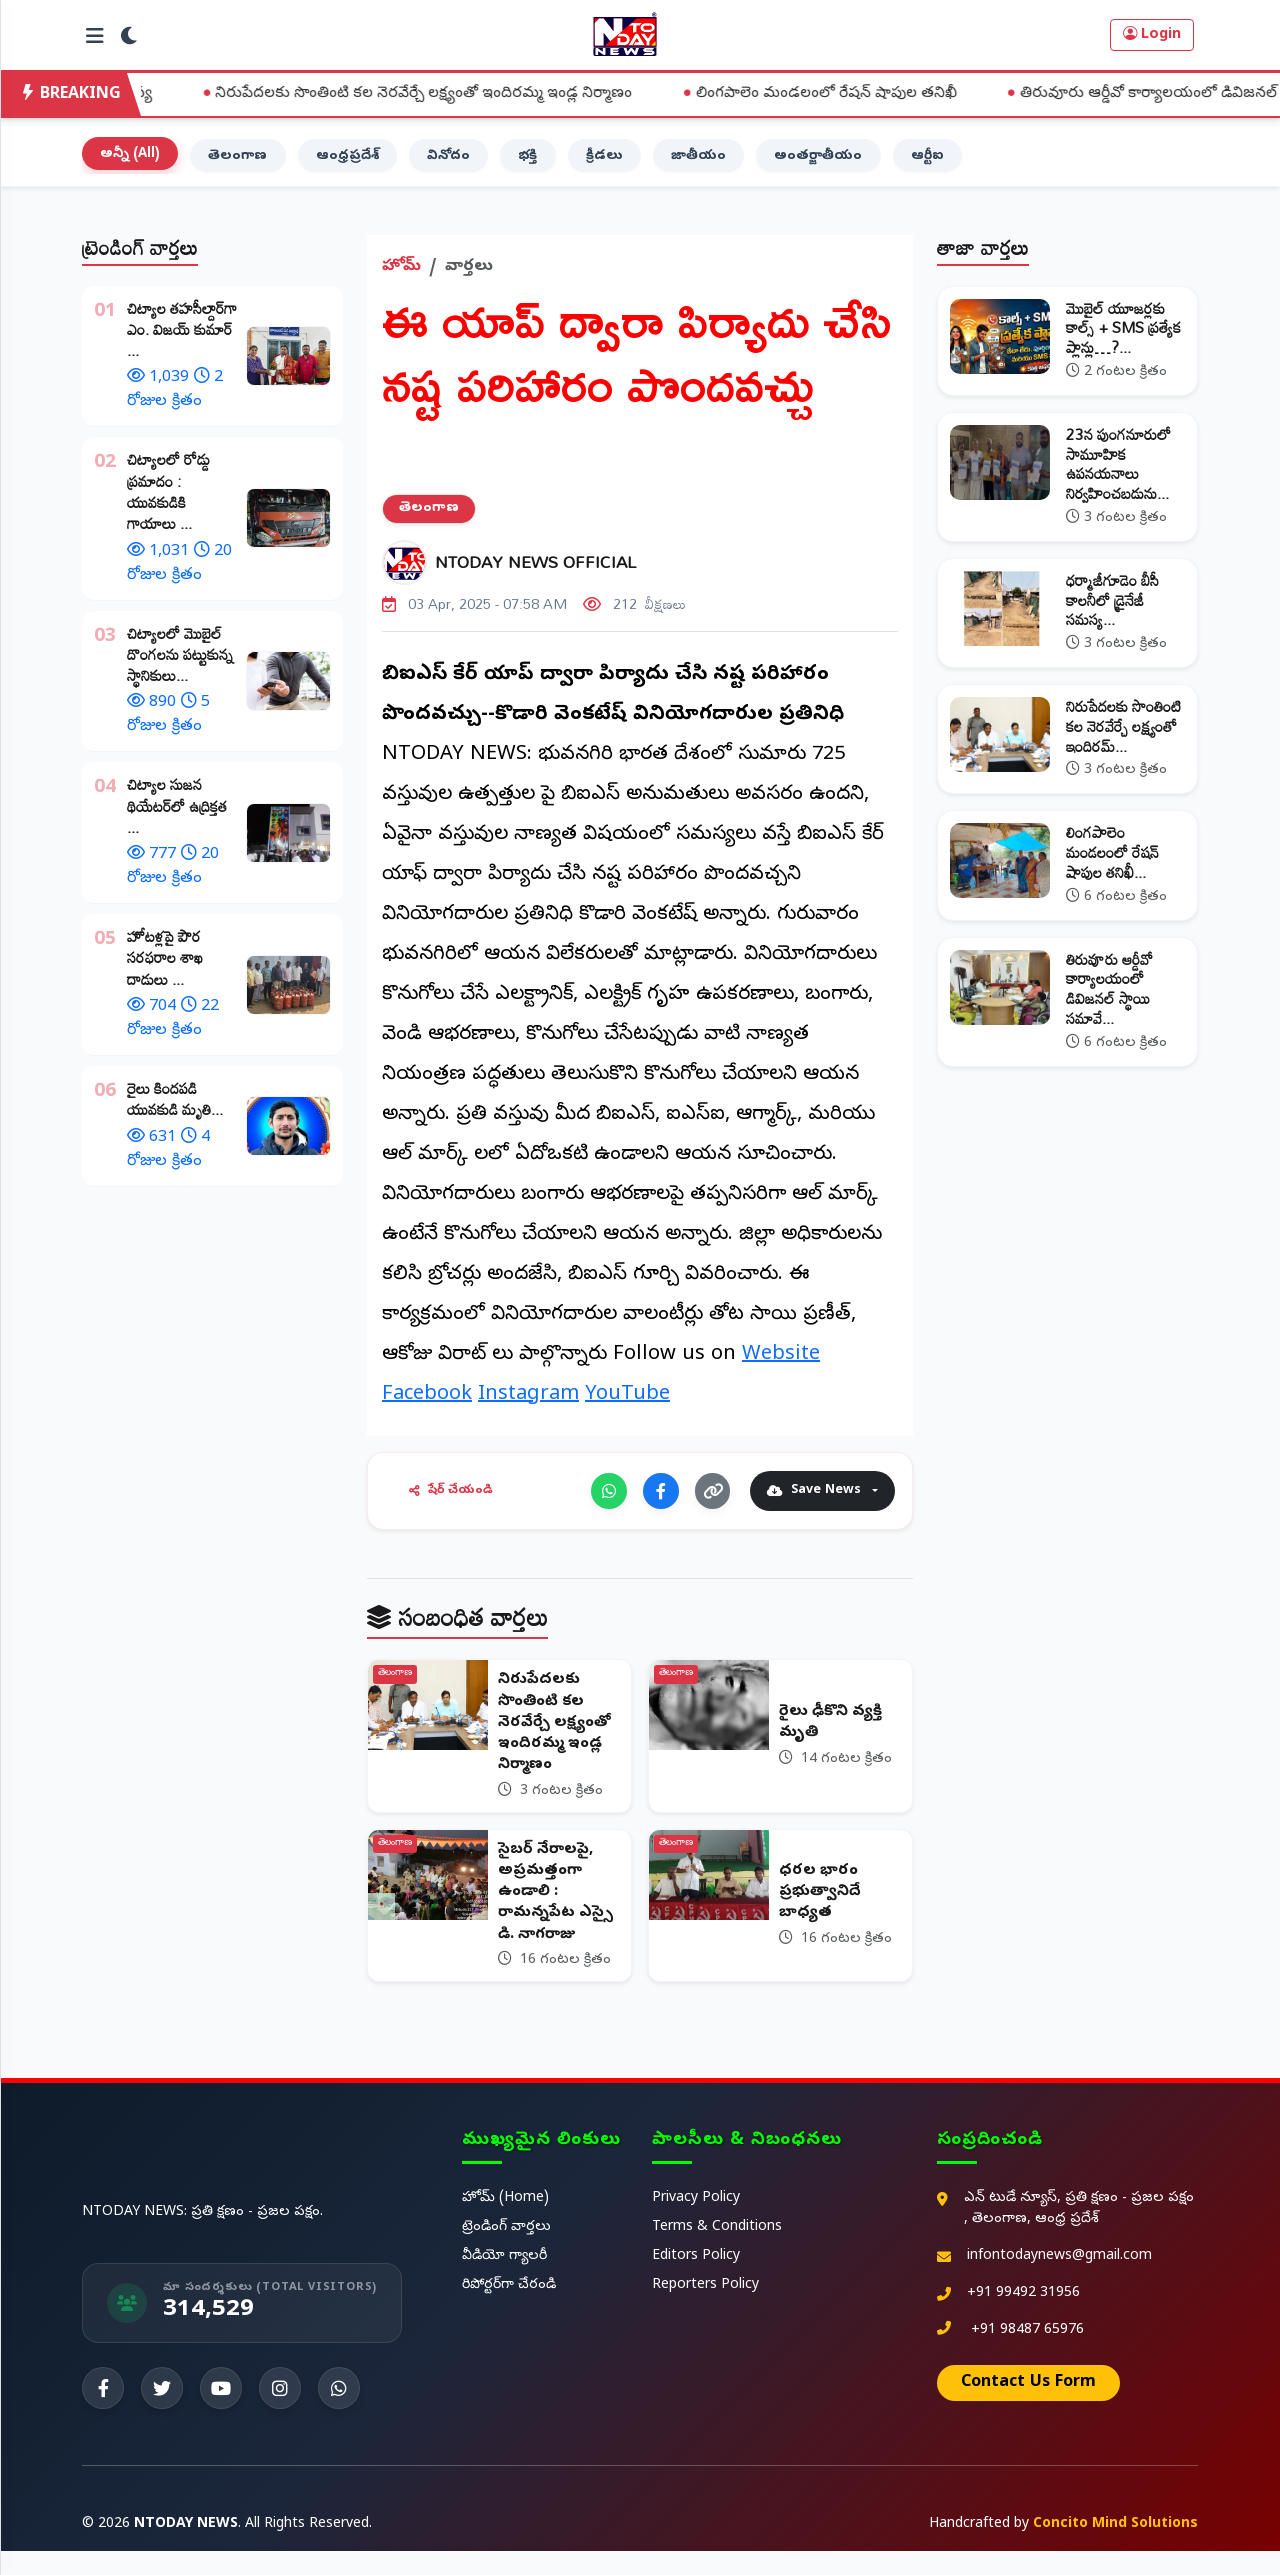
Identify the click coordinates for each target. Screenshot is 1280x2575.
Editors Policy (696, 2280)
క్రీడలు (636, 164)
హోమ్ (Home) (505, 2222)
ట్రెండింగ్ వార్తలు (506, 2251)
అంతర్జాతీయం (862, 164)
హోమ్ (401, 277)
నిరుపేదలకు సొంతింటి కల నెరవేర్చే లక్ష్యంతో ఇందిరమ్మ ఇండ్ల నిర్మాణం (512, 94)
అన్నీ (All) (134, 162)
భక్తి (556, 164)
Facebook (427, 1405)
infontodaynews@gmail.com (1059, 2280)
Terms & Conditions (717, 2251)
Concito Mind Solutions (1115, 2548)
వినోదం (471, 164)
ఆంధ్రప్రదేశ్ (364, 164)
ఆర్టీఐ (977, 164)
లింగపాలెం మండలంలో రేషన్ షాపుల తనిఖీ (914, 94)
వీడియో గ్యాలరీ (504, 2280)
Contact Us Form (1028, 2407)
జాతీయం (735, 164)
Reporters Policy (705, 2309)
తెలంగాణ (248, 164)
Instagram (528, 1405)
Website (781, 1365)
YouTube (627, 1405)
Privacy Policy (696, 2222)
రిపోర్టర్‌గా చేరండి (509, 2309)
